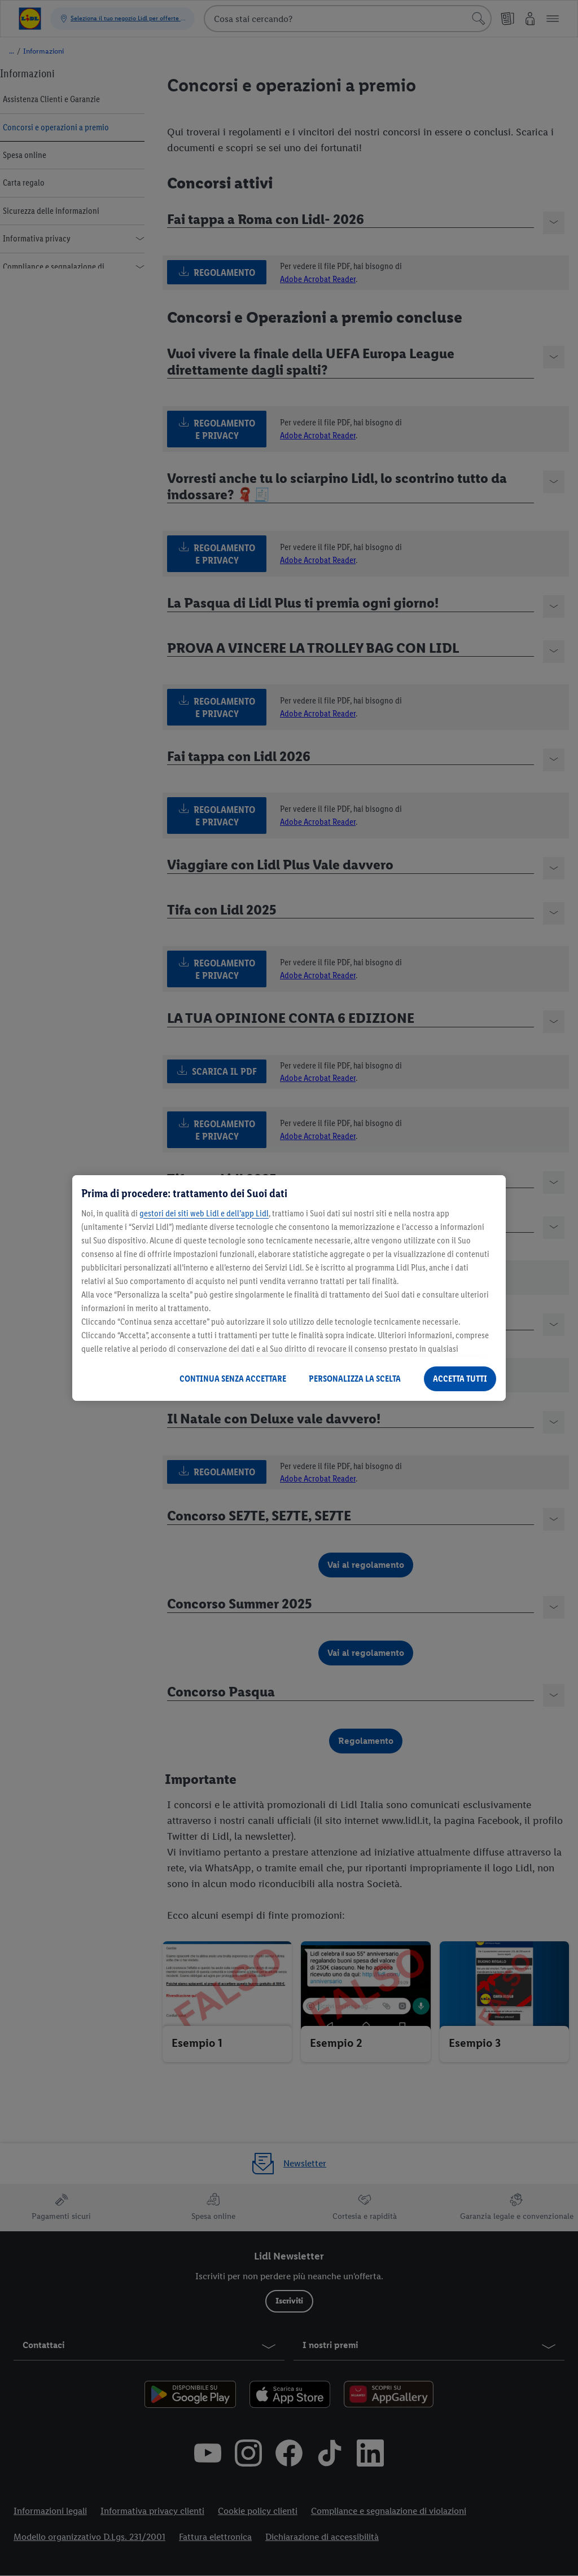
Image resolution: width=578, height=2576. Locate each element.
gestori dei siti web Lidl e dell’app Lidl (204, 1213)
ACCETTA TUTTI (460, 1378)
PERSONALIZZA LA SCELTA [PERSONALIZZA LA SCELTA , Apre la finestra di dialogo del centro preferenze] (355, 1378)
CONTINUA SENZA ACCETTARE (232, 1378)
